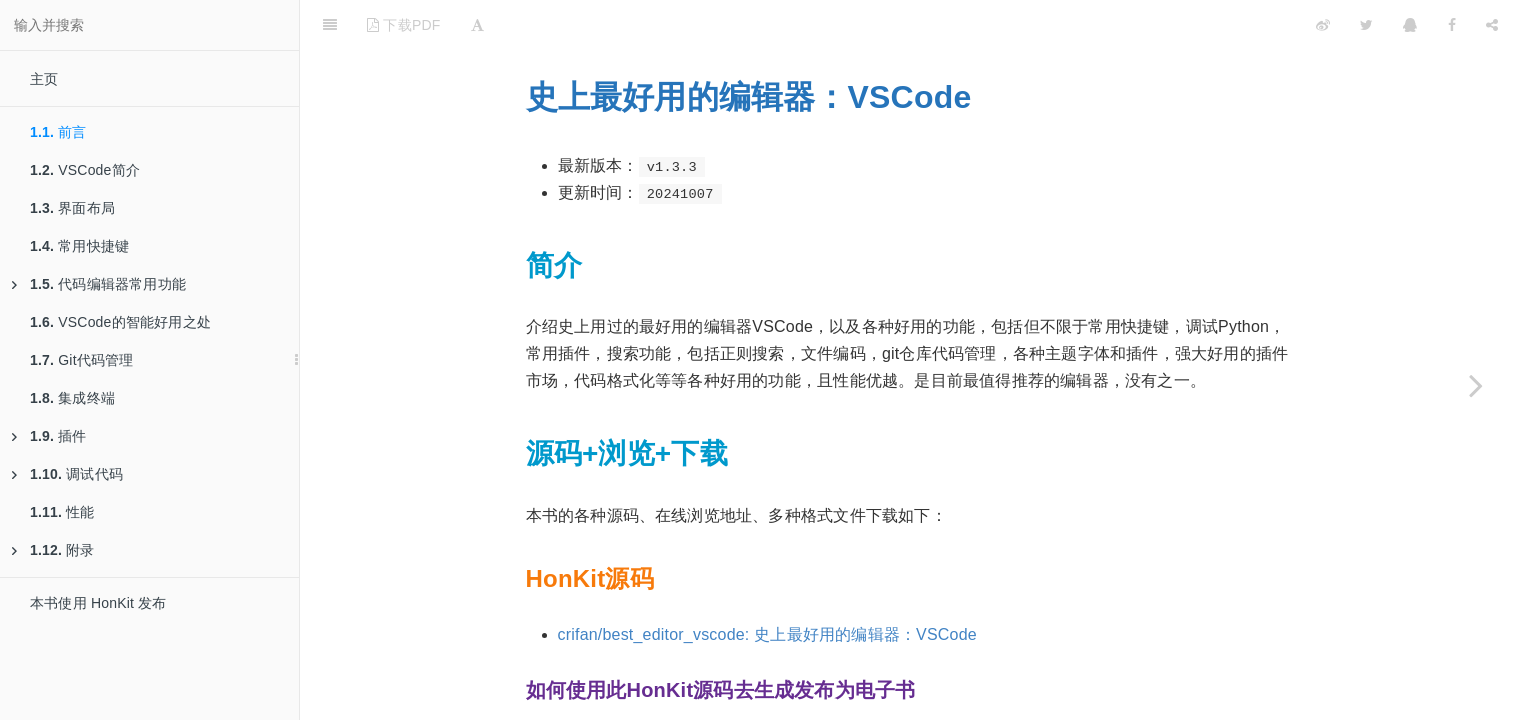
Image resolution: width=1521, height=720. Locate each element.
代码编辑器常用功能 (99, 284)
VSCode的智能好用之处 (120, 322)
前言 (58, 132)
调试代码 (67, 474)
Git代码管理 (82, 360)
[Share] (1492, 25)
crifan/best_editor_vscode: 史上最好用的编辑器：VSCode (767, 634)
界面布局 (72, 208)
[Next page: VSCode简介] (1476, 385)
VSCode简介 (85, 170)
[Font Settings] (477, 25)
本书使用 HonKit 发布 (98, 603)
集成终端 (72, 398)
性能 (62, 512)
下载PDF (403, 25)
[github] (1236, 25)
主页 (44, 79)
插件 (49, 436)
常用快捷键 (79, 246)
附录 (53, 550)
